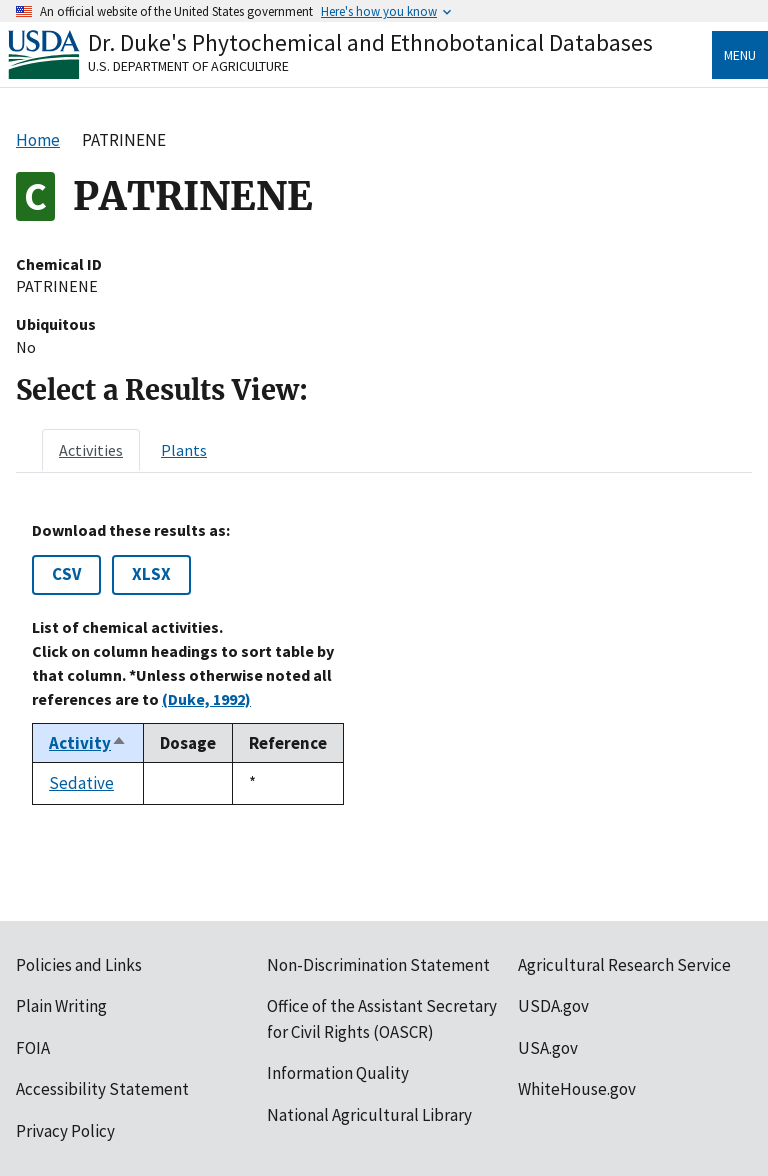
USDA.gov (553, 1006)
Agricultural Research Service (624, 965)
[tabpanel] (384, 663)
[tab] (91, 450)
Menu (740, 55)
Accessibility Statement (102, 1089)
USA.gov (548, 1048)
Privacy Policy (65, 1131)
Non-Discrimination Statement (378, 965)
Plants (184, 450)
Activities (91, 450)
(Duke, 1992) (206, 699)
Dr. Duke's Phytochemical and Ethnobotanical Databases (370, 42)
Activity (88, 743)
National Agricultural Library (369, 1115)
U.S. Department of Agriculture (188, 66)
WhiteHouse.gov (577, 1089)
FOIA (33, 1048)
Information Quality (338, 1073)
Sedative (81, 783)
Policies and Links (79, 965)
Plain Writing (61, 1006)
